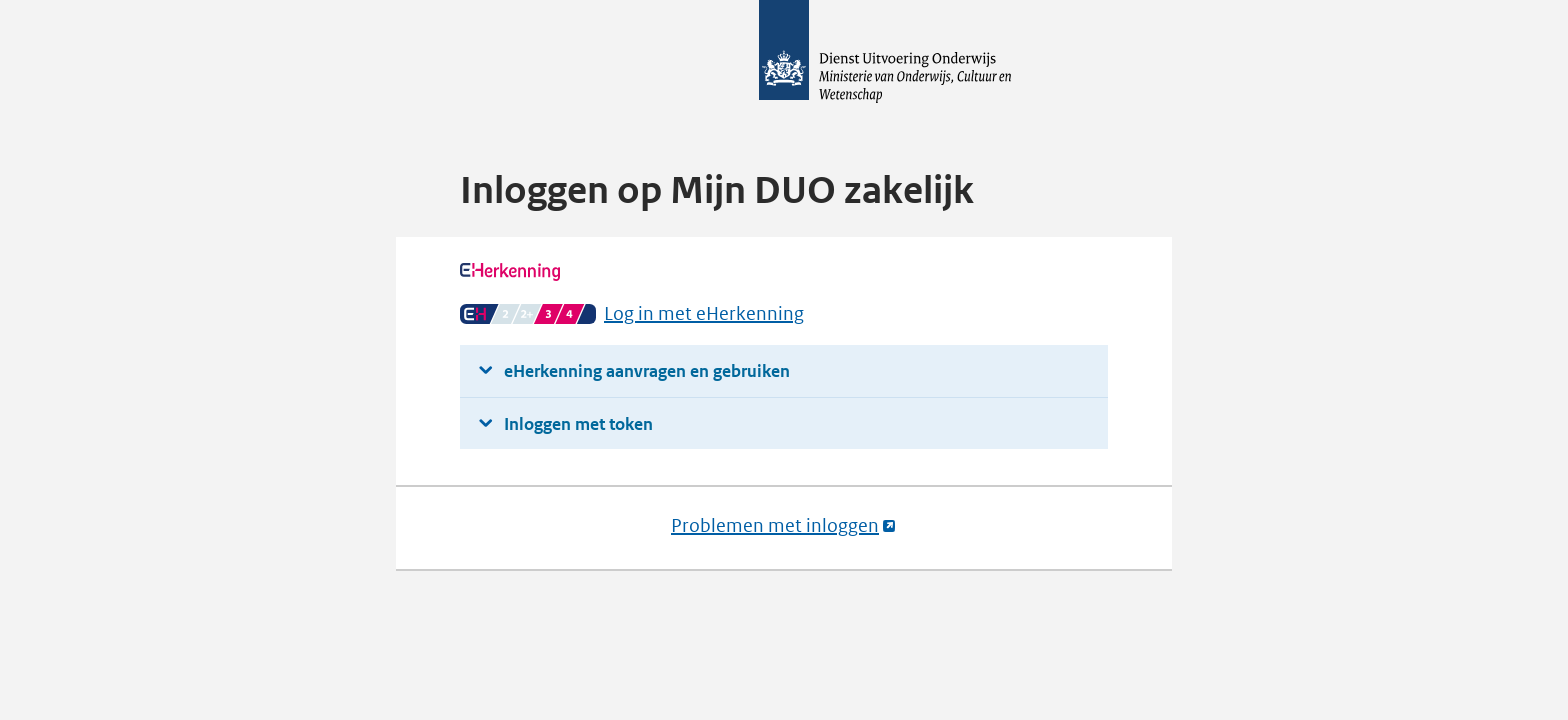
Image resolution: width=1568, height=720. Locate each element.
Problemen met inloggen (784, 526)
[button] (784, 371)
